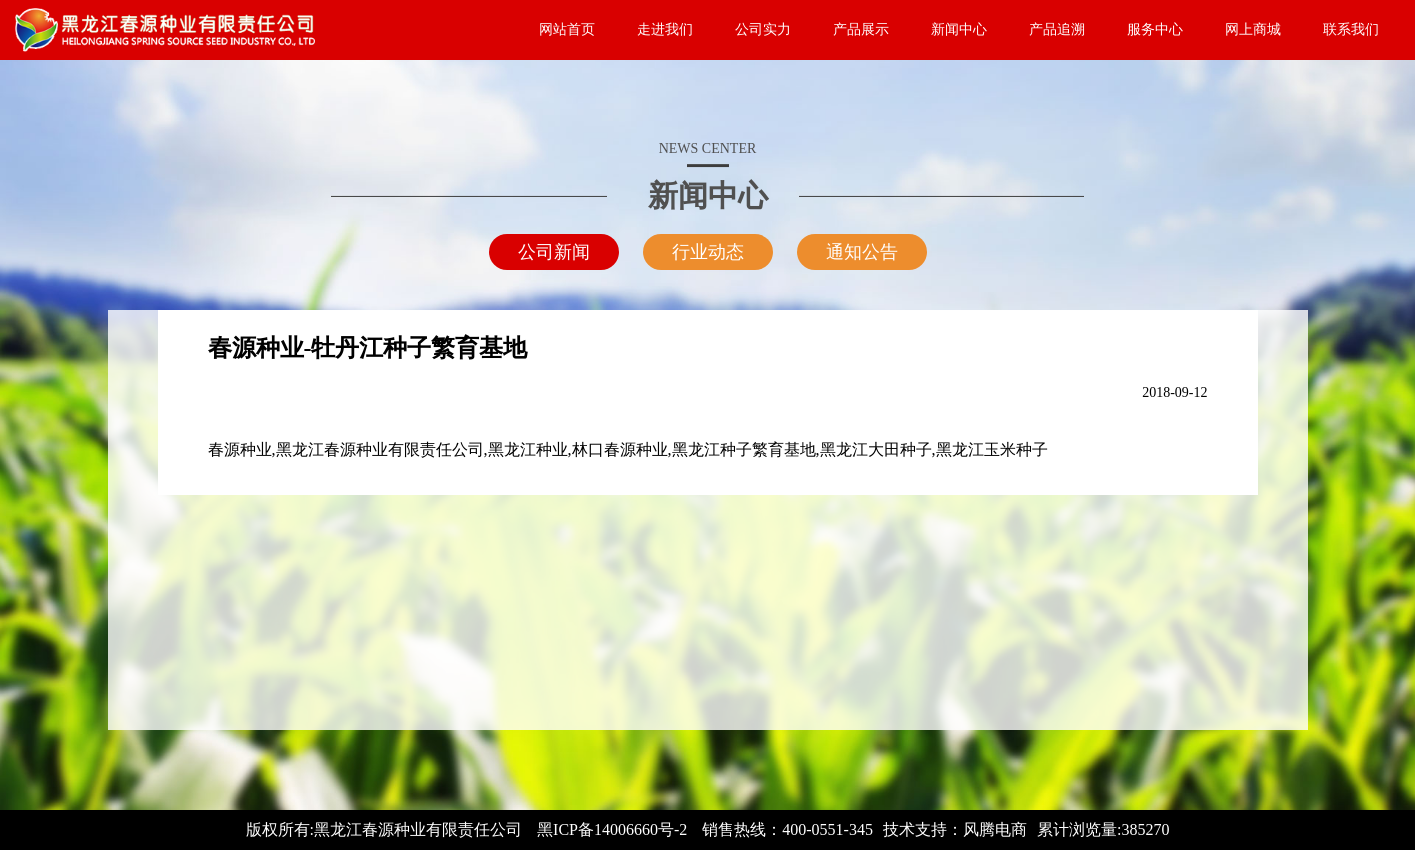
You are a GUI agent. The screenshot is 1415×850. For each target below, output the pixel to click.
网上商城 (1253, 29)
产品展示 (861, 29)
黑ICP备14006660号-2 (612, 829)
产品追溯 (1057, 29)
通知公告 (862, 252)
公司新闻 (554, 252)
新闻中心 (959, 29)
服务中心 (1155, 29)
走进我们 (665, 29)
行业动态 (708, 252)
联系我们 (1351, 29)
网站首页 (567, 29)
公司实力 (763, 29)
